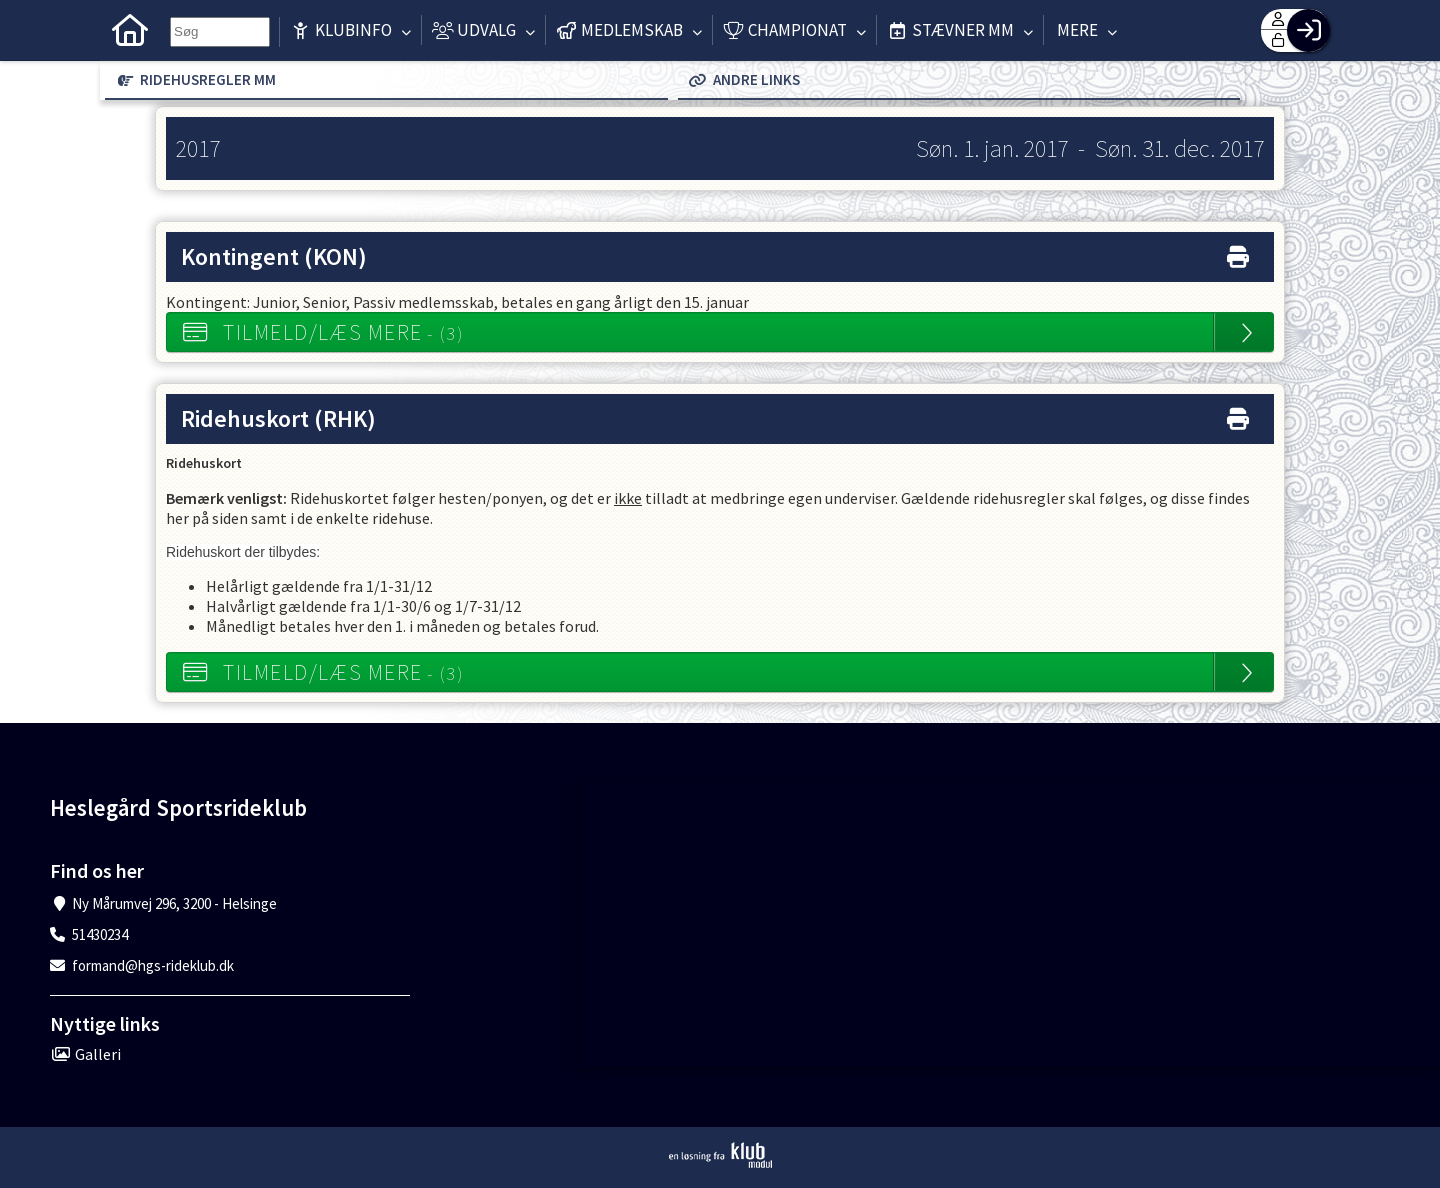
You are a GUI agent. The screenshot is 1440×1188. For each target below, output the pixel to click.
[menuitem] (130, 30)
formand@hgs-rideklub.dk (153, 965)
